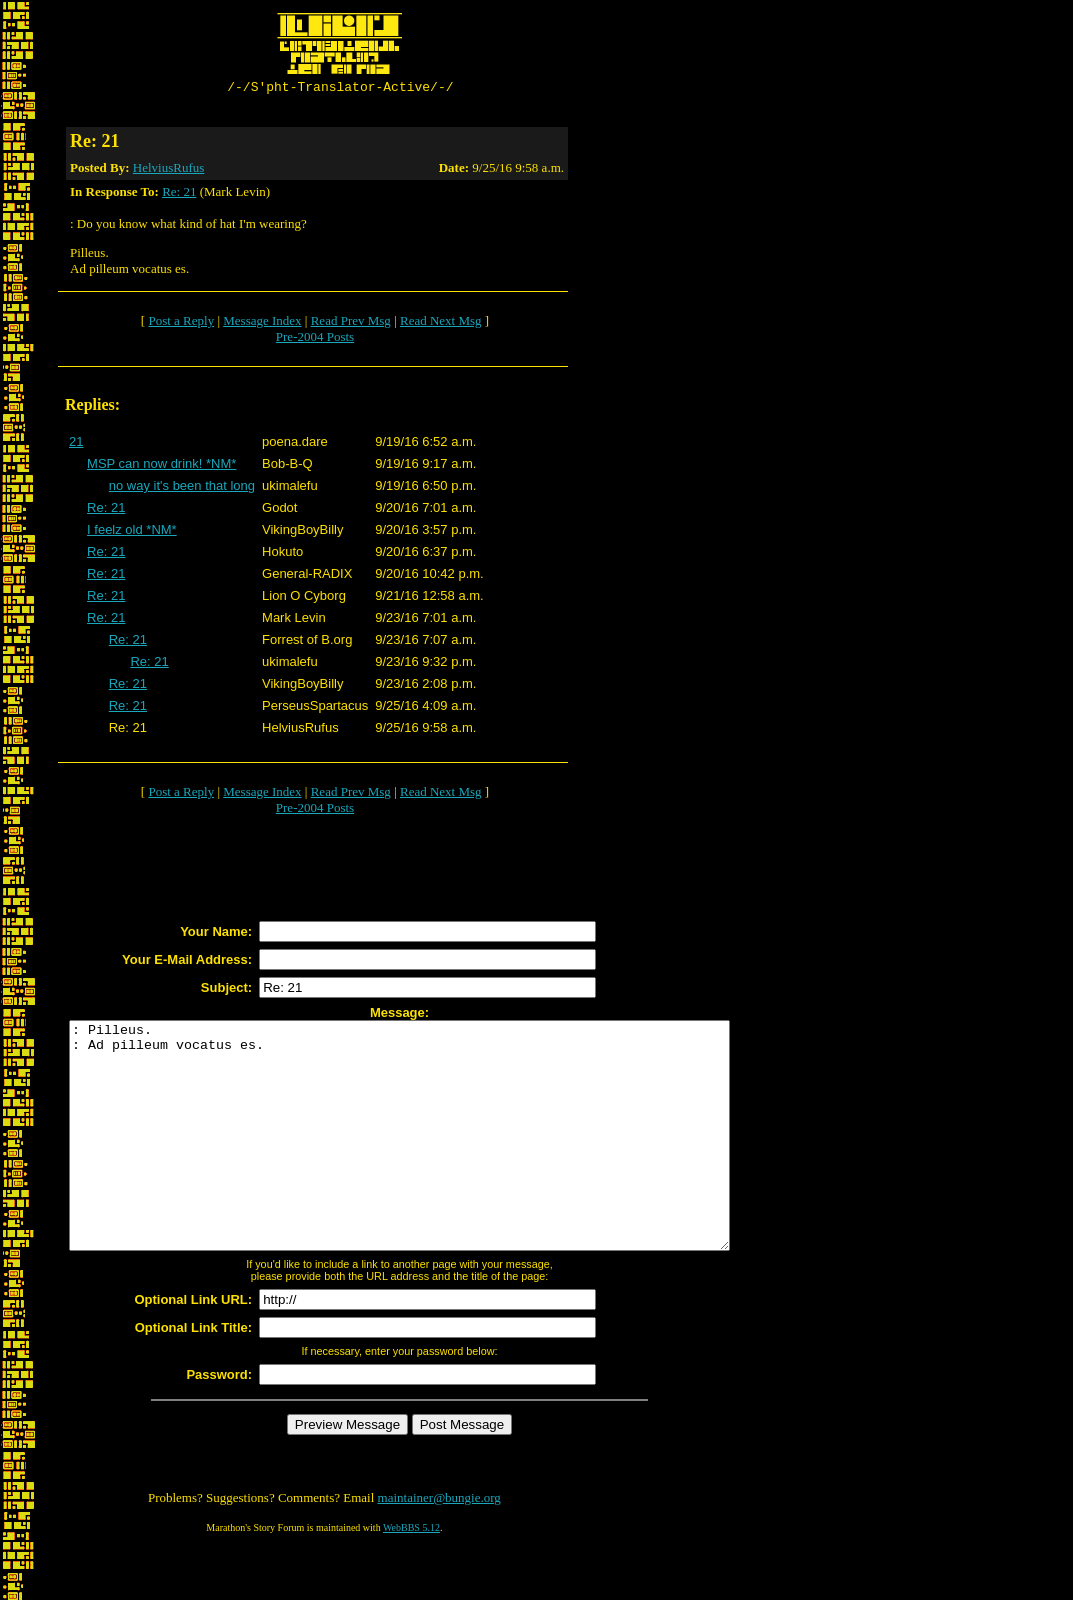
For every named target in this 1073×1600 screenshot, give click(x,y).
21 (76, 444)
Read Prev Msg (351, 323)
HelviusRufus (169, 170)
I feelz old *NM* (132, 532)
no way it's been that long (182, 488)
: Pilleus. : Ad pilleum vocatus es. (439, 1161)
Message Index (262, 323)
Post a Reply (181, 323)
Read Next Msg (441, 323)
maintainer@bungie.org (439, 1545)
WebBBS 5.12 (411, 1575)
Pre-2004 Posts (315, 339)
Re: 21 (179, 194)
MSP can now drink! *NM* (161, 466)
